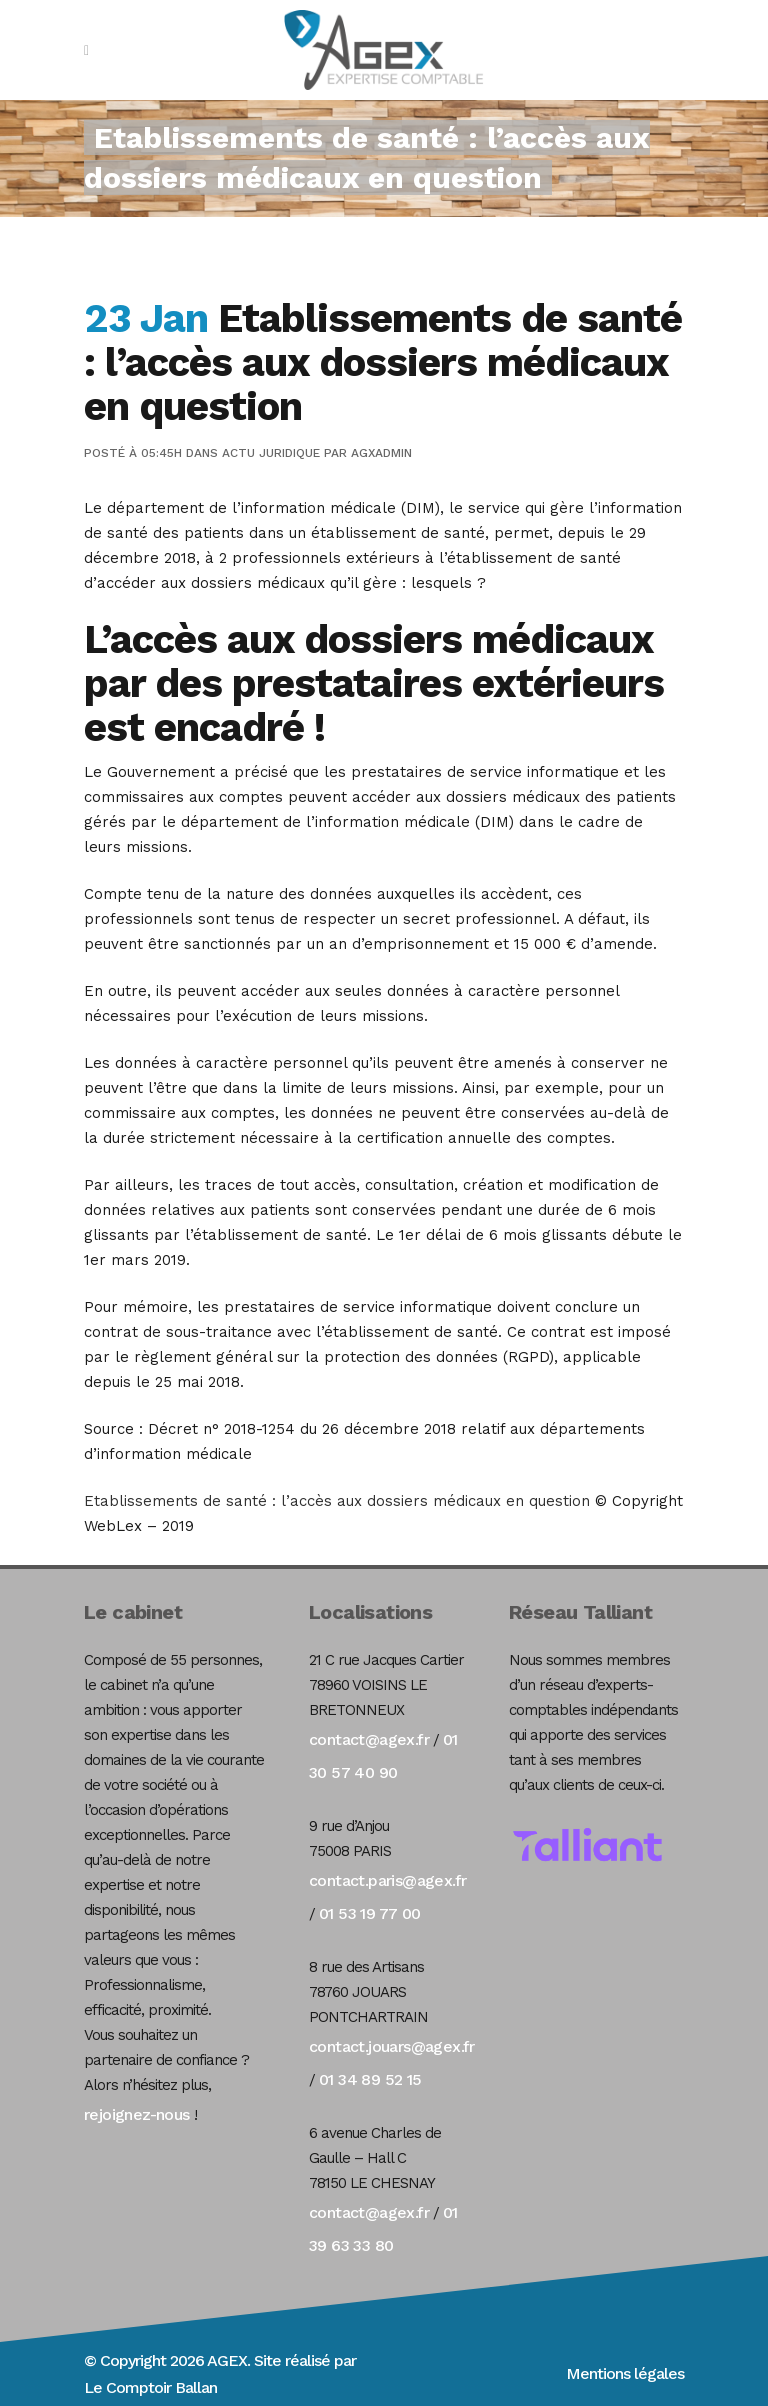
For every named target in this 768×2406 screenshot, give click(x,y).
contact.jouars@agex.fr (392, 2046)
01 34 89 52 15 (370, 2079)
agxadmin (381, 453)
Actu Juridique (271, 453)
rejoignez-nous (137, 2114)
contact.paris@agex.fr (387, 1880)
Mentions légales (625, 2373)
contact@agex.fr (369, 1739)
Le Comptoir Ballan (150, 2387)
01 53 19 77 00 (370, 1913)
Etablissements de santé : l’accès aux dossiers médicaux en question (339, 1501)
